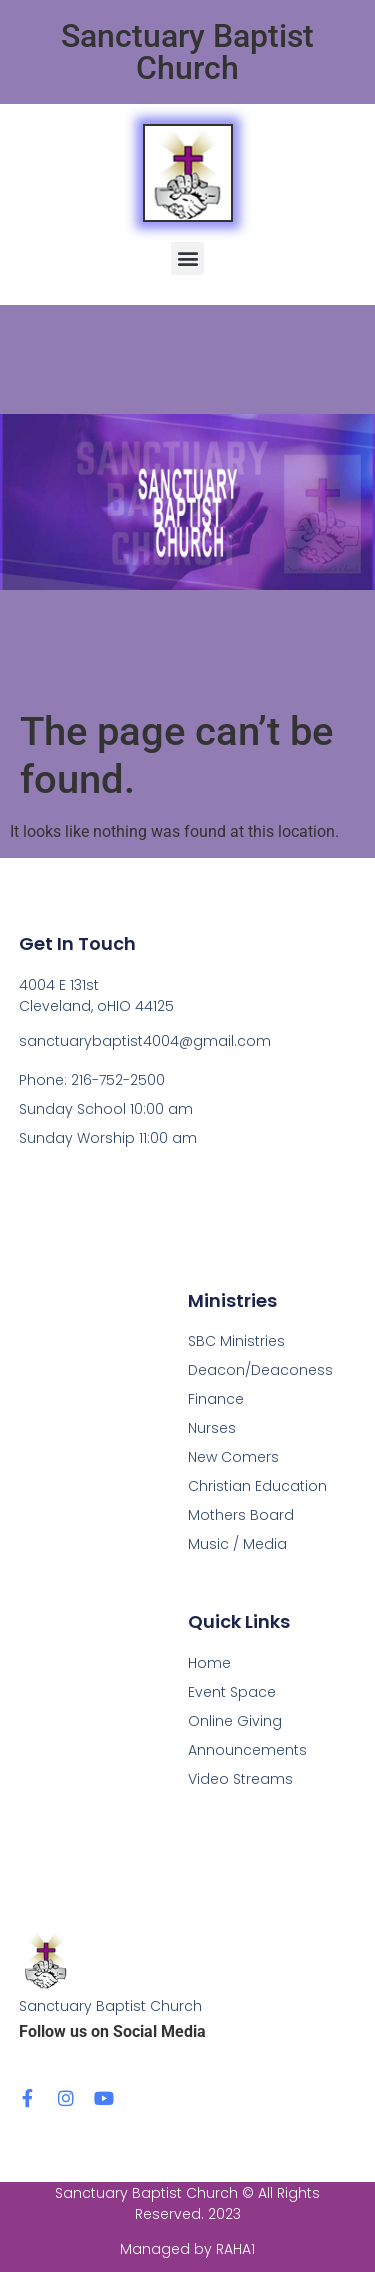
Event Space (232, 1692)
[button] (187, 258)
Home (209, 1663)
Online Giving (235, 1721)
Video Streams (240, 1779)
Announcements (247, 1750)
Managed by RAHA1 (187, 2249)
